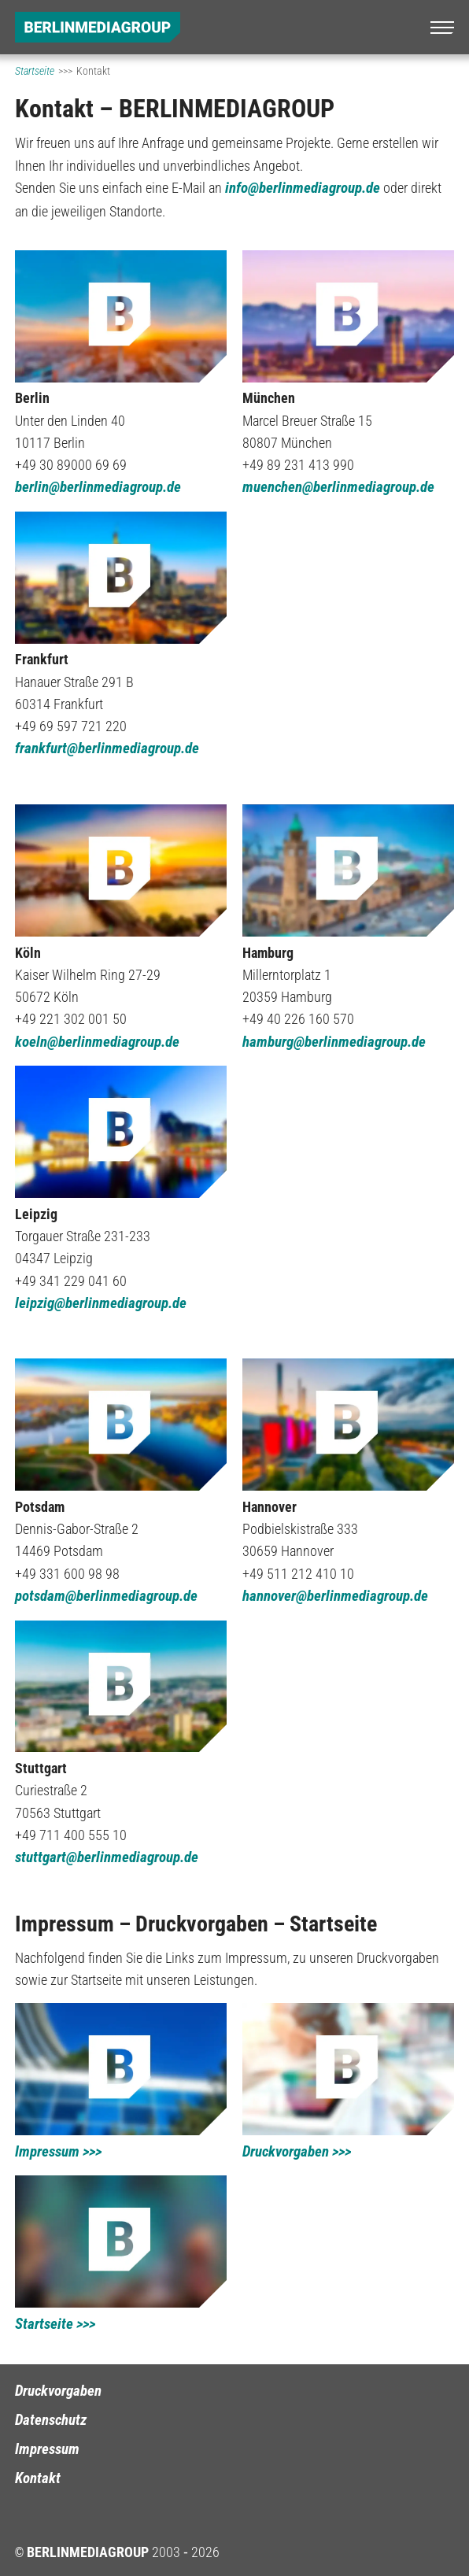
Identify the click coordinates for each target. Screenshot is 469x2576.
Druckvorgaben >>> (296, 2151)
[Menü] (442, 27)
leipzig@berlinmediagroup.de (100, 1303)
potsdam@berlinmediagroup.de (106, 1596)
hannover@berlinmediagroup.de (335, 1596)
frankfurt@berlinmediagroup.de (107, 748)
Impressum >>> (58, 2151)
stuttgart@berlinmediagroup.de (106, 1857)
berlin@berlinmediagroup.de (98, 487)
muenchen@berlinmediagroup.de (338, 487)
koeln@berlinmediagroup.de (97, 1042)
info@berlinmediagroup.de (302, 188)
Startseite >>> (55, 2324)
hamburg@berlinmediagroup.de (334, 1042)
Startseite (34, 71)
